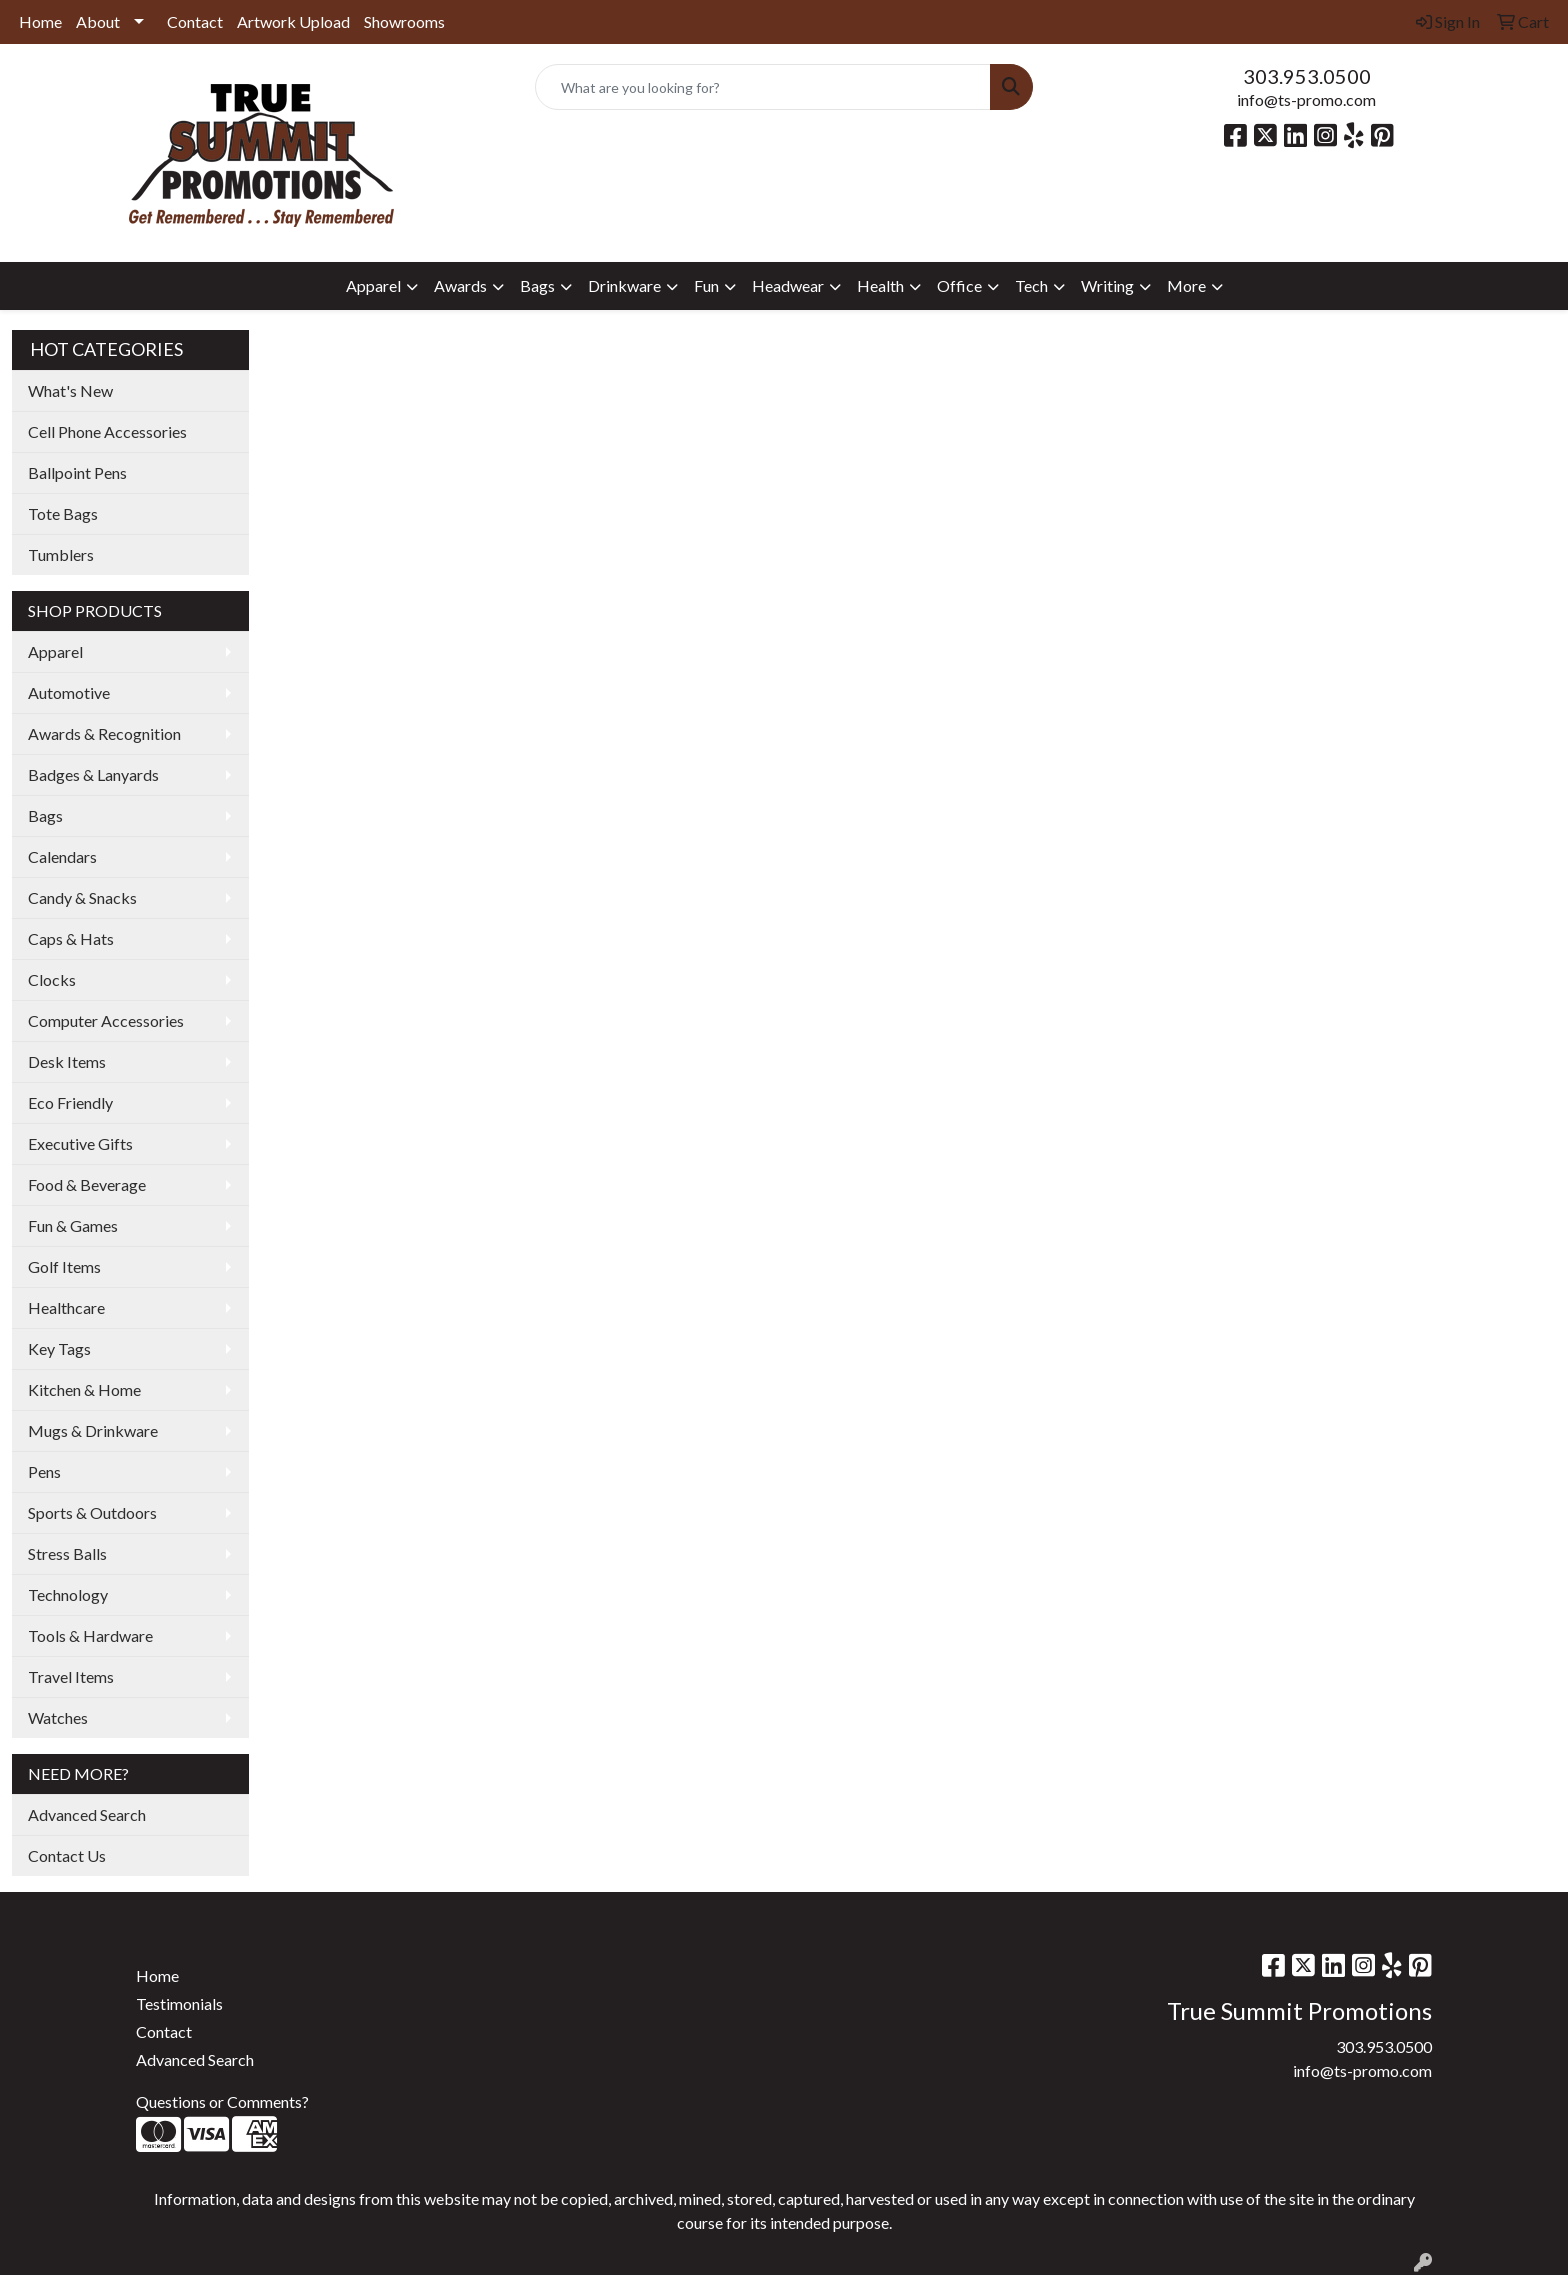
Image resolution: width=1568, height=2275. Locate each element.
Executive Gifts (80, 1143)
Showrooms (404, 21)
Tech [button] (1031, 285)
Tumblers (61, 554)
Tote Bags (63, 513)
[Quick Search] (763, 87)
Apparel (55, 651)
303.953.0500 (1307, 76)
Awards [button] (460, 285)
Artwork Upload (293, 21)
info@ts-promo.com (1306, 99)
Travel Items (71, 1676)
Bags (45, 815)
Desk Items (67, 1061)
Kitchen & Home (84, 1389)
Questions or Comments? (222, 2101)
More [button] (1186, 285)
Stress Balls (67, 1553)
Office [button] (959, 285)
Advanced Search (87, 1814)
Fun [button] (706, 285)
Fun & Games (73, 1225)
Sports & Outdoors (92, 1512)
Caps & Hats (71, 938)
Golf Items (64, 1266)
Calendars (62, 856)
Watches (58, 1717)
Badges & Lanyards (93, 774)
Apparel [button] (373, 285)
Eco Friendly (70, 1102)
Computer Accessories (106, 1020)
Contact (195, 21)
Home (40, 21)
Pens (44, 1471)
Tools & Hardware (90, 1635)
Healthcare (66, 1307)
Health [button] (880, 285)
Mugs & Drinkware (93, 1430)
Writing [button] (1107, 285)
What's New (70, 390)
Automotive (69, 692)
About (98, 21)
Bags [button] (537, 285)
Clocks (52, 979)
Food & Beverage (87, 1184)
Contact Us (67, 1855)
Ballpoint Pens (77, 472)
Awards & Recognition (104, 733)
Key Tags (59, 1348)
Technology (68, 1594)
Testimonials (179, 2003)
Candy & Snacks (82, 897)
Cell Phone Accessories (107, 431)
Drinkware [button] (624, 285)
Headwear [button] (788, 285)
